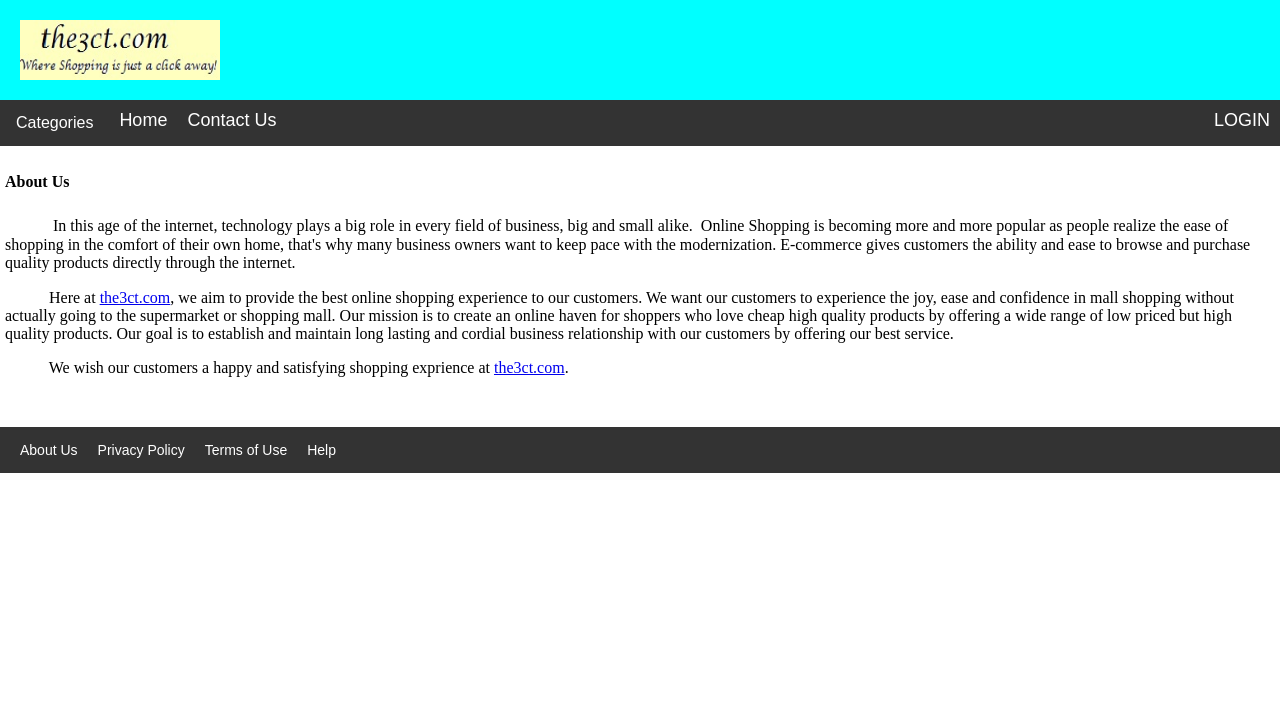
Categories (54, 122)
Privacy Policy (141, 450)
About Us (49, 450)
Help (321, 450)
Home (143, 120)
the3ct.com (135, 297)
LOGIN (1242, 120)
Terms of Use (246, 450)
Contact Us (231, 120)
